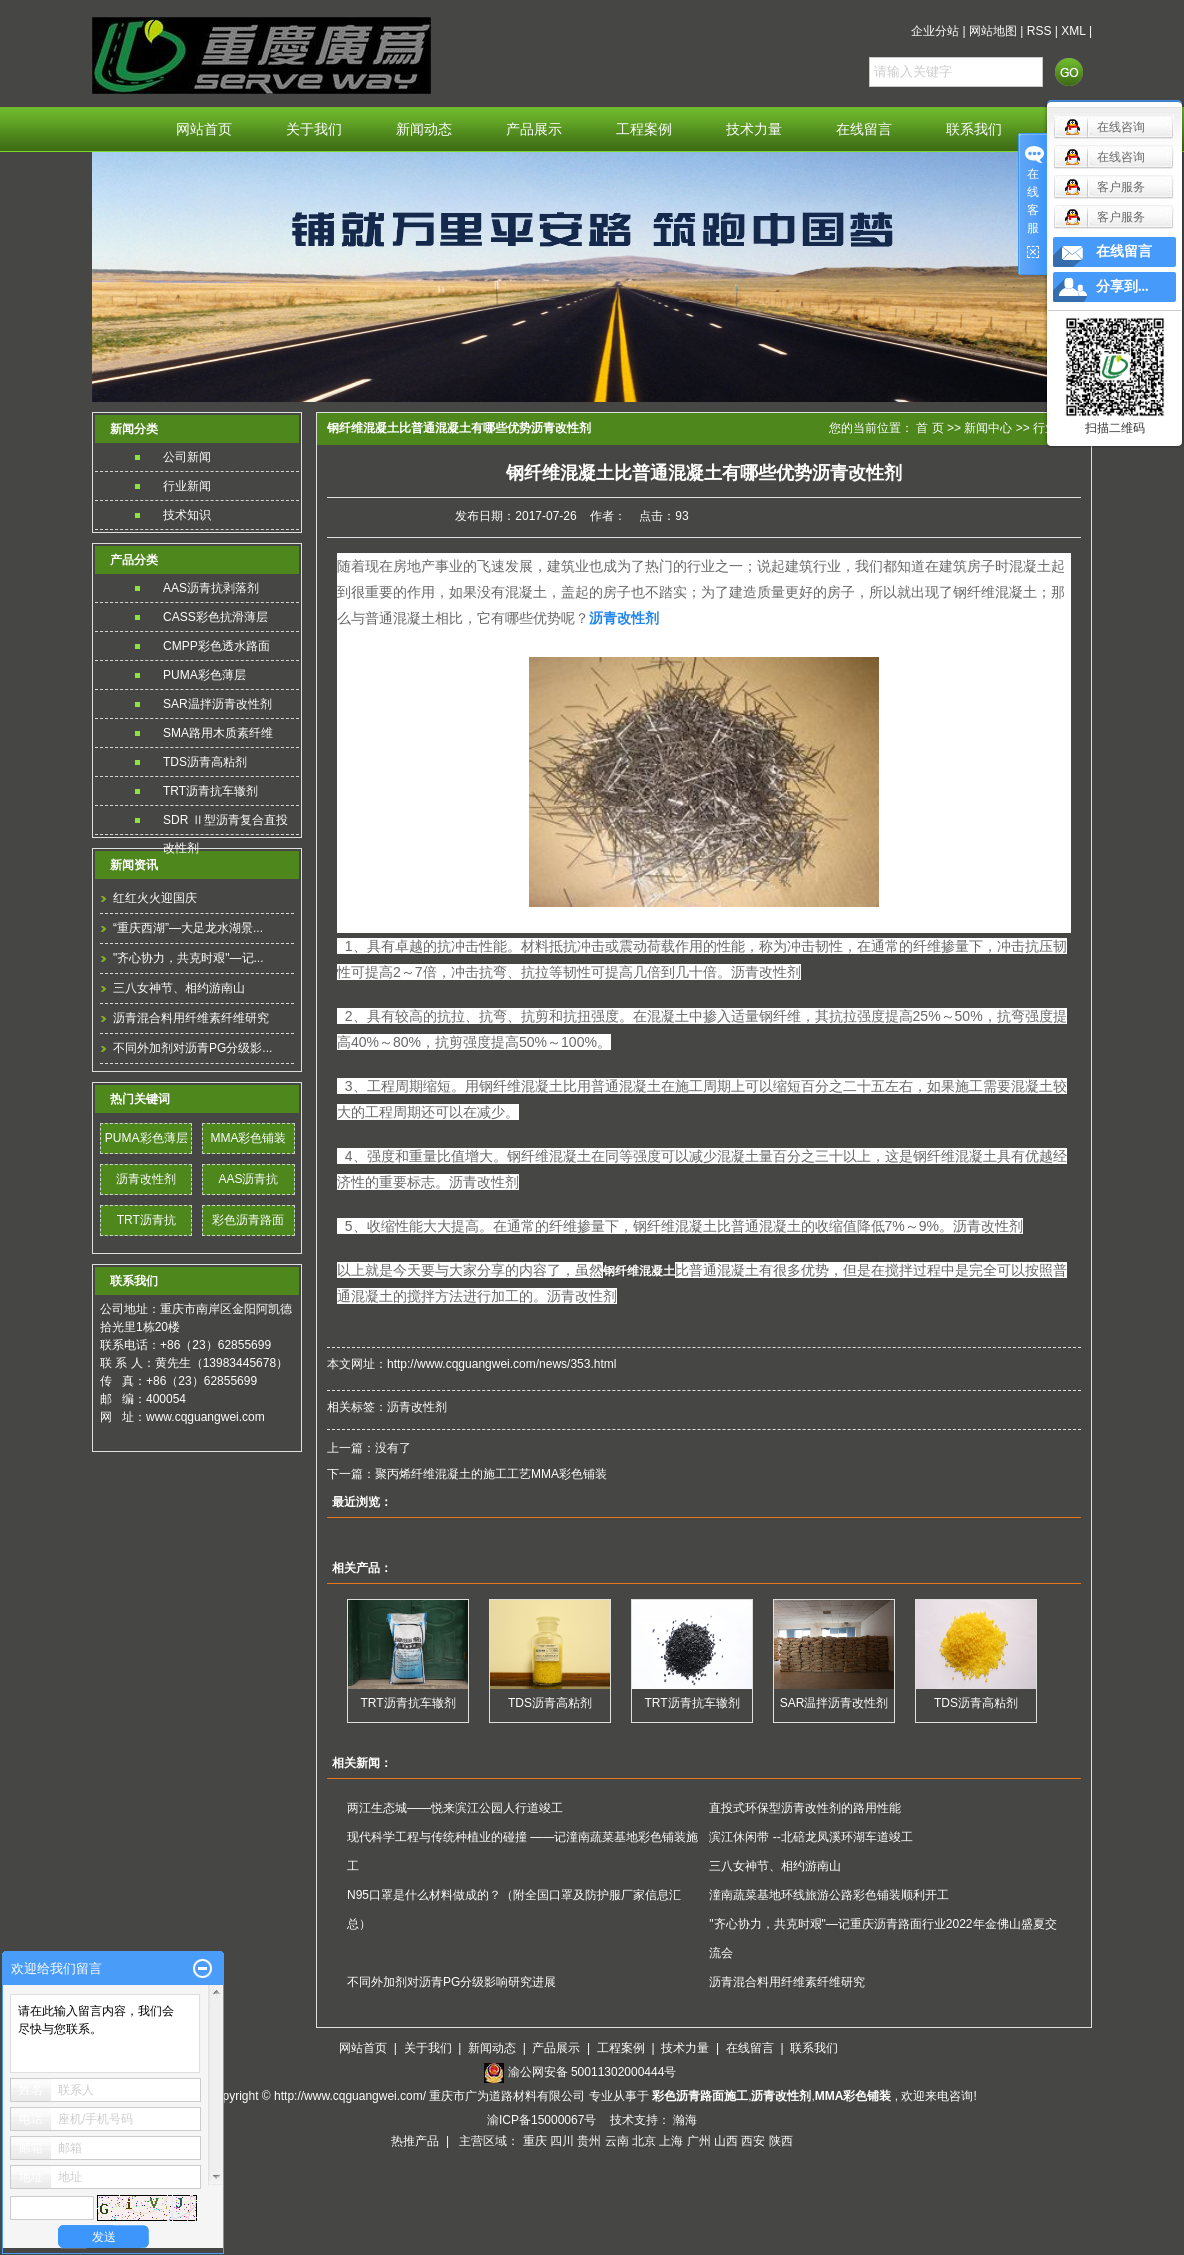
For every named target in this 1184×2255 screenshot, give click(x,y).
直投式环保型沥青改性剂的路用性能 (805, 1808)
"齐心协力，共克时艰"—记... (188, 958)
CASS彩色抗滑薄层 (215, 617)
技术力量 (754, 129)
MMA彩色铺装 (248, 1138)
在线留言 (864, 129)
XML (1073, 31)
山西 (726, 2141)
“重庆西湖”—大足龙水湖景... (188, 928)
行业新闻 (187, 486)
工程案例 (644, 129)
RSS (1039, 31)
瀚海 (685, 2120)
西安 (753, 2141)
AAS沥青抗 (248, 1179)
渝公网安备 (592, 2072)
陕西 (781, 2141)
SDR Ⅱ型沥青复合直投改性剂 (225, 823)
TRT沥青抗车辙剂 (210, 791)
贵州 (589, 2141)
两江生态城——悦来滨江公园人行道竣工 (455, 1808)
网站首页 (204, 129)
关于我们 (314, 129)
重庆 (535, 2141)
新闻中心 (988, 428)
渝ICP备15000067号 (543, 2120)
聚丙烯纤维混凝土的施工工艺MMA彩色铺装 (491, 1474)
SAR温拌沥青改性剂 (217, 704)
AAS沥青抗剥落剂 (211, 588)
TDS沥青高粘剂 (205, 762)
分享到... (1122, 286)
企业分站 (935, 31)
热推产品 (415, 2141)
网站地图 (993, 31)
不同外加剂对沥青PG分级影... (192, 1048)
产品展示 (534, 129)
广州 (699, 2141)
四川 (562, 2141)
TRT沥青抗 (146, 1220)
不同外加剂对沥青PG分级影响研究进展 (451, 1982)
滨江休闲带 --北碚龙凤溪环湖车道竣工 (810, 1837)
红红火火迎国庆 (155, 898)
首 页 (929, 428)
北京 (644, 2141)
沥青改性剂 (146, 1179)
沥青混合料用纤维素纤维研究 (191, 1018)
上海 (671, 2141)
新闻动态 (424, 129)
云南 (617, 2141)
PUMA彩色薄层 (204, 675)
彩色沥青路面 (248, 1220)
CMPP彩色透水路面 (216, 646)
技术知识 (187, 515)
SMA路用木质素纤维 (218, 733)
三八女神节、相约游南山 (179, 988)
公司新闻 (187, 457)
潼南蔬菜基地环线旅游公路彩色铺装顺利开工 (829, 1895)
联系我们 (974, 129)
